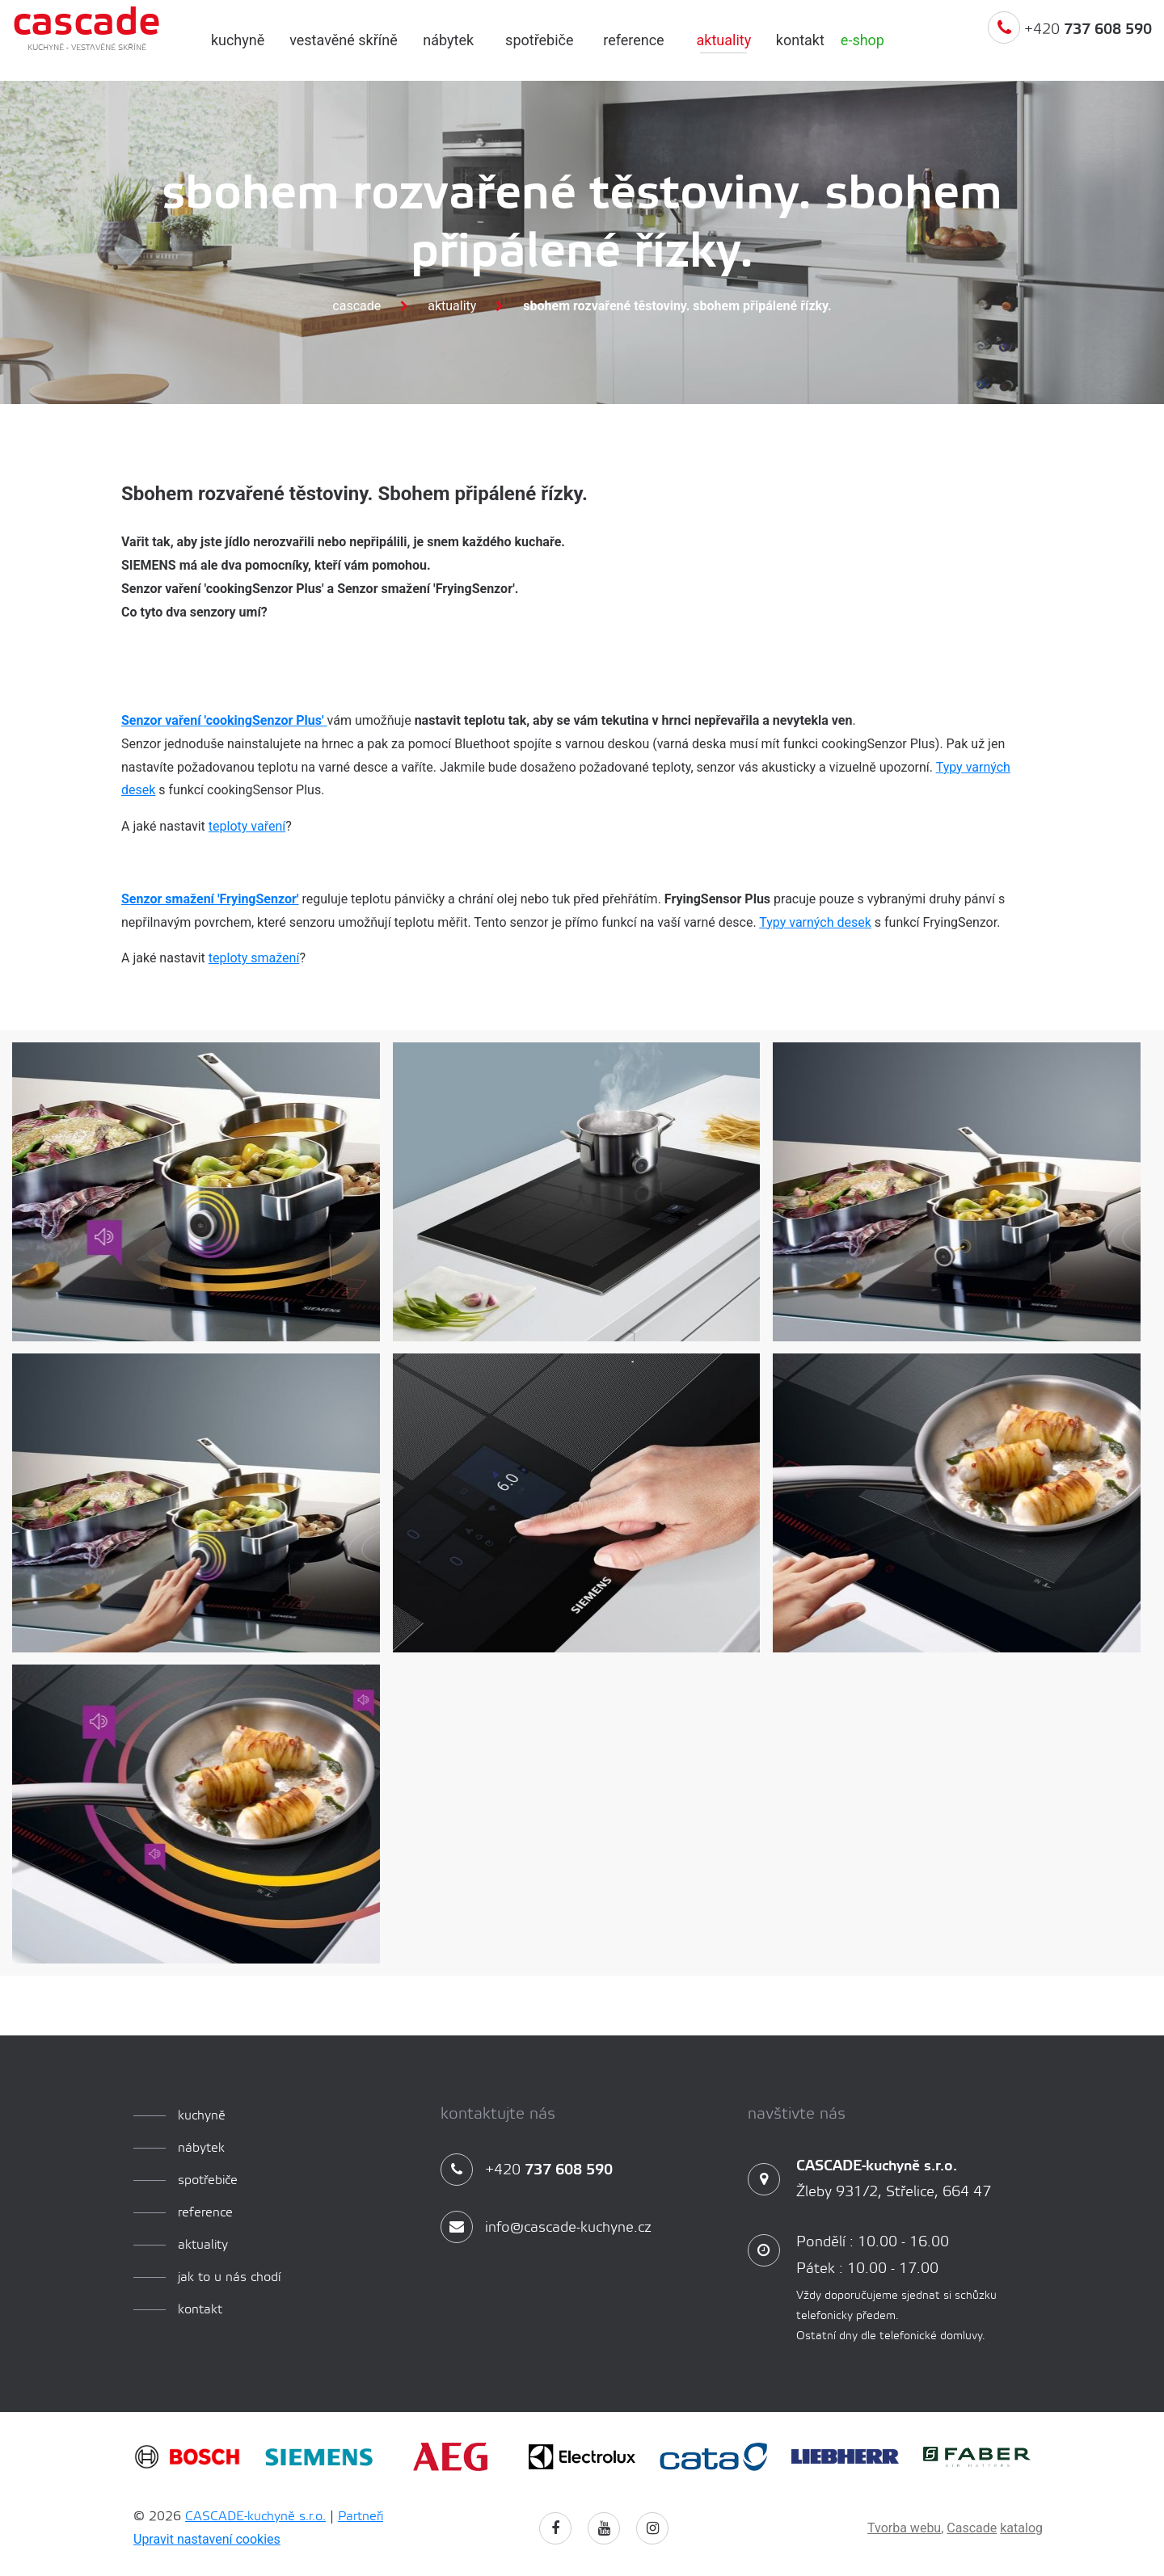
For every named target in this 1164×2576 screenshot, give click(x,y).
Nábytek (448, 40)
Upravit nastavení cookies (206, 2539)
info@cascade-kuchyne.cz (546, 2228)
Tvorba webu (904, 2528)
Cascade (356, 306)
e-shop (862, 40)
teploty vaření (247, 826)
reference (633, 40)
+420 (1070, 43)
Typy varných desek (815, 922)
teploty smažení (254, 958)
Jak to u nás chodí (229, 2277)
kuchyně (237, 40)
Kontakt (800, 40)
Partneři (360, 2516)
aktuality (723, 40)
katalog (1021, 2528)
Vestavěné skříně (343, 40)
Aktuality (452, 306)
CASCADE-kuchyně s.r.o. (255, 2516)
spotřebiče (539, 40)
